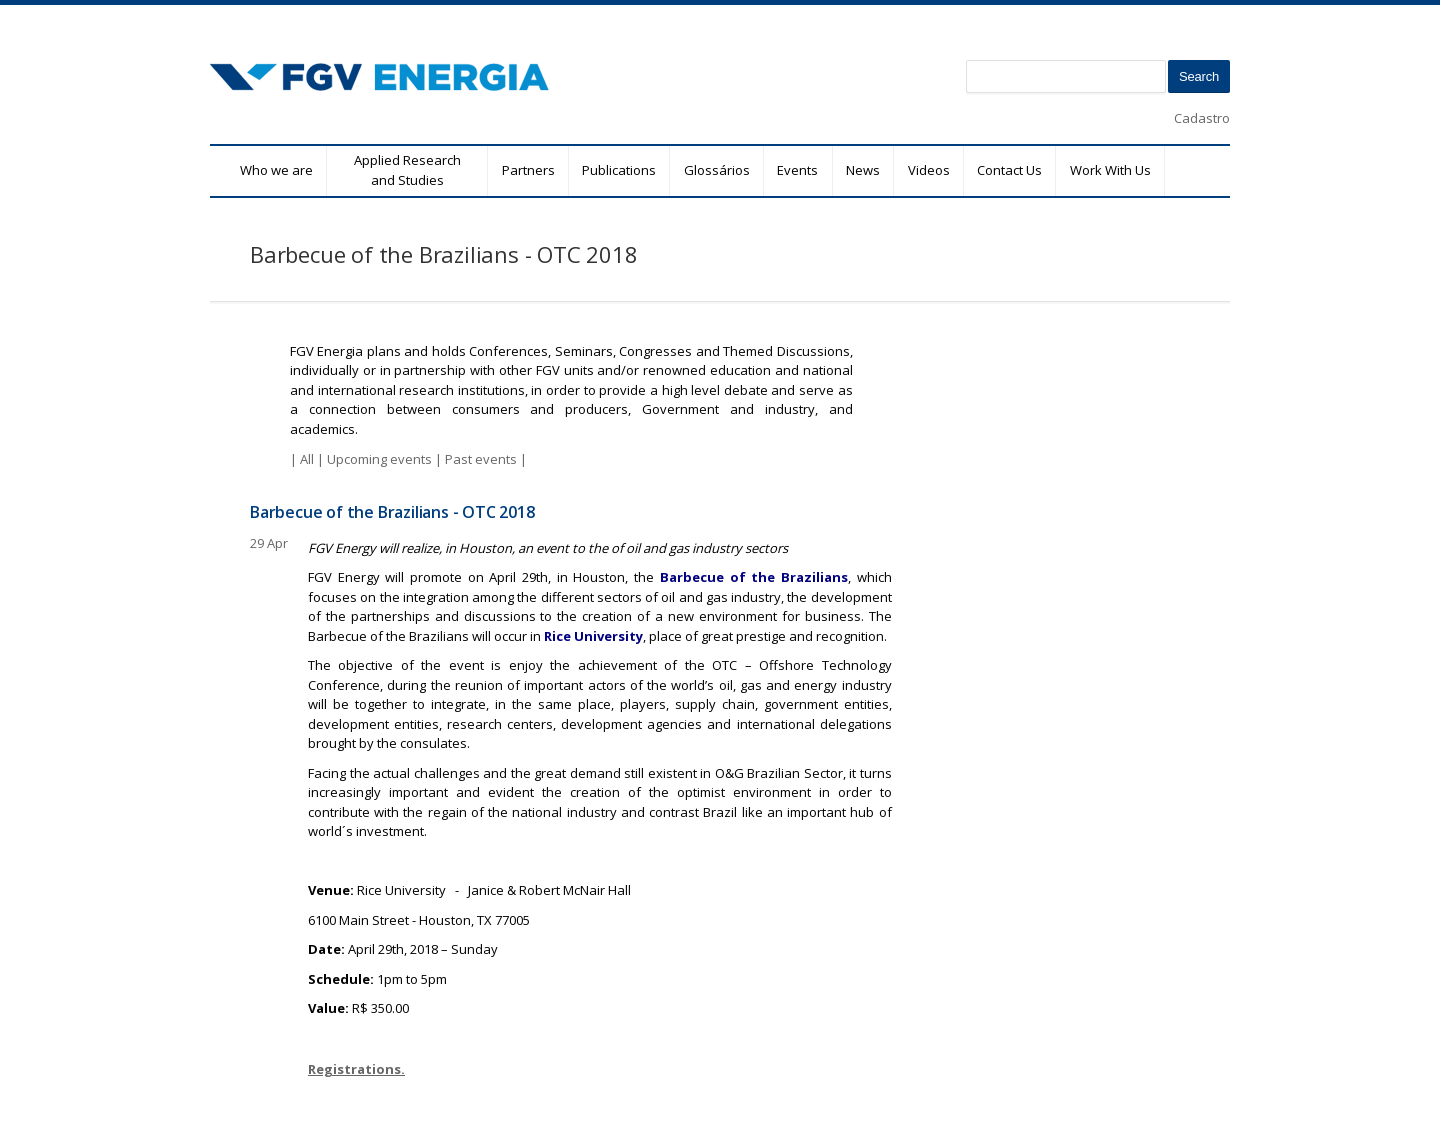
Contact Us (1009, 170)
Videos (929, 170)
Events (797, 170)
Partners (528, 170)
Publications (619, 170)
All (307, 459)
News (863, 170)
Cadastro (1202, 118)
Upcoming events (379, 459)
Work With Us (1110, 170)
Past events (481, 459)
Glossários (717, 170)
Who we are (276, 170)
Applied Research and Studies (407, 170)
